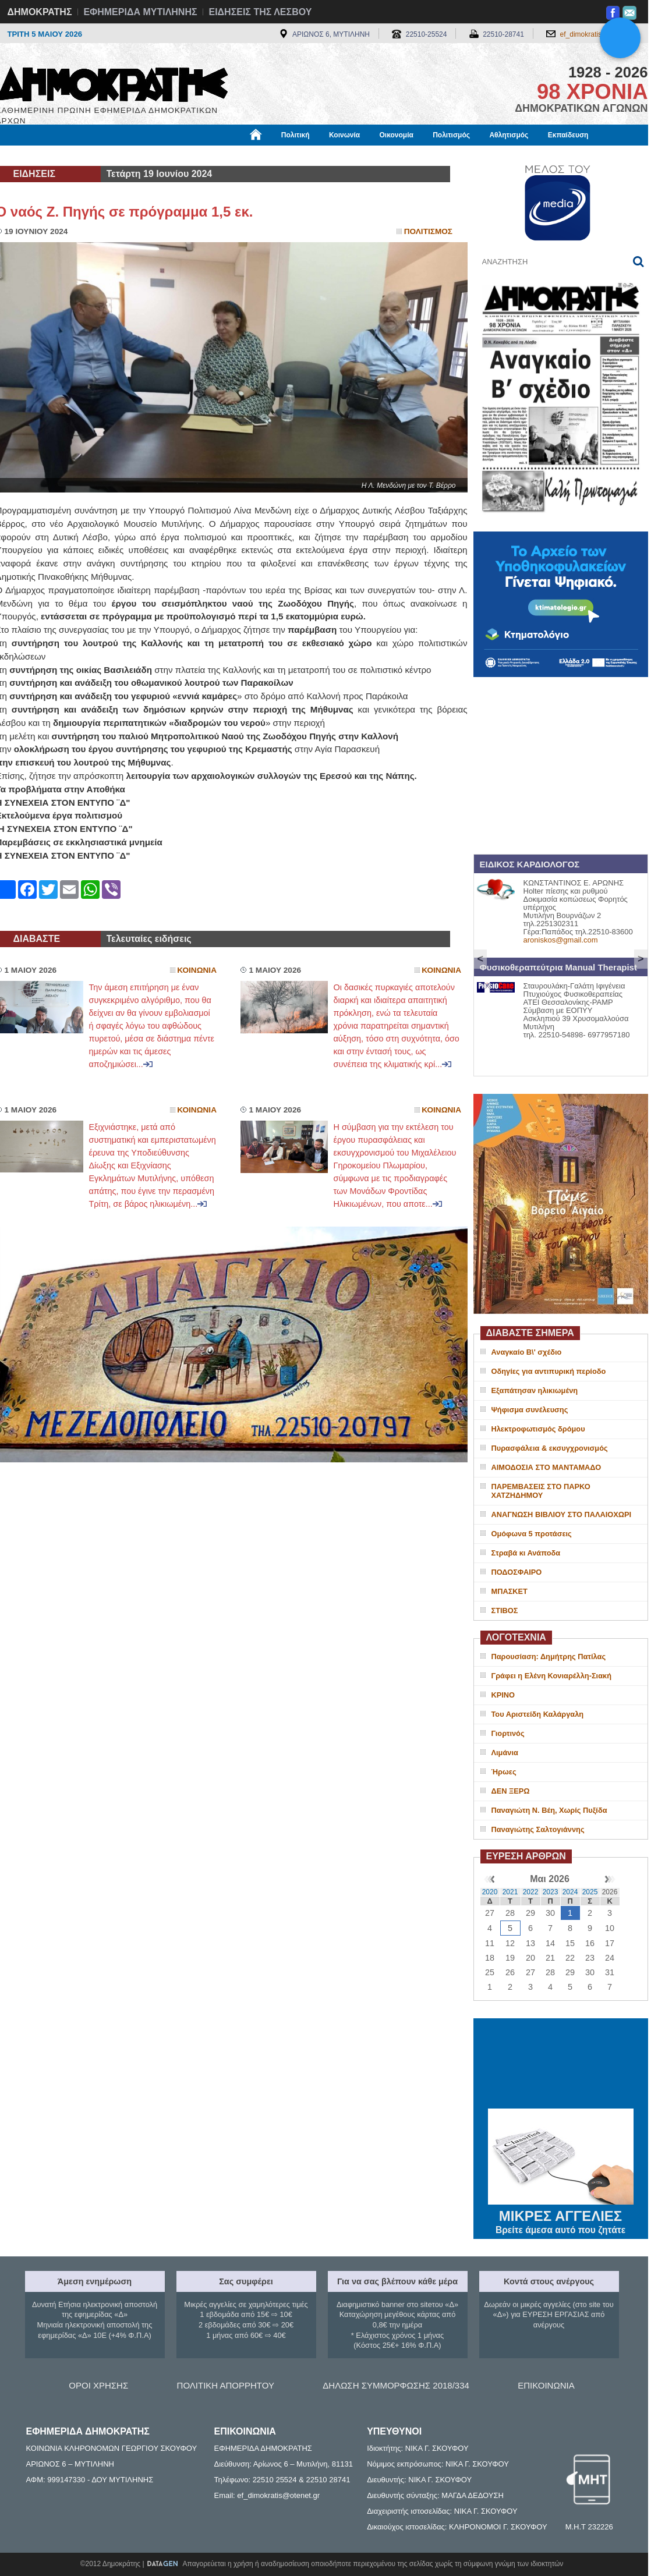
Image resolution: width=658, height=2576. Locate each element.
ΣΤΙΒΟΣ (504, 1610)
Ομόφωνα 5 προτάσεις (531, 1533)
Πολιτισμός (451, 135)
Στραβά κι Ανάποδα (526, 1553)
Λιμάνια (504, 1752)
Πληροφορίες (334, 155)
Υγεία (194, 155)
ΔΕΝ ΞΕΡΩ (510, 1791)
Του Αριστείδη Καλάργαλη (537, 1714)
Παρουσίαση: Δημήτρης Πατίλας (548, 1656)
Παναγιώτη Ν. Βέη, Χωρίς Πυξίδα (549, 1810)
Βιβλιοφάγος (144, 155)
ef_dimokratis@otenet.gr (598, 34)
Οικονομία (396, 135)
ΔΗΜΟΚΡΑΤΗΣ (40, 12)
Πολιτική (295, 135)
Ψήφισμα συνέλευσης (529, 1409)
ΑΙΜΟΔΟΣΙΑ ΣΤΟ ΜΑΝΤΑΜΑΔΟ (546, 1467)
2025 (590, 1892)
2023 (550, 1892)
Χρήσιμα (236, 155)
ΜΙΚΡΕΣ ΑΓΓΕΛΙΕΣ (560, 2214)
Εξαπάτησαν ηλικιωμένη (534, 1390)
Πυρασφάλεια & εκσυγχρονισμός (549, 1448)
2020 (490, 1892)
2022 (531, 1892)
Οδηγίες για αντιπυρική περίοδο (548, 1371)
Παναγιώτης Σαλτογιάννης (538, 1829)
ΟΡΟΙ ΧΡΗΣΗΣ (98, 2385)
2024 (570, 1892)
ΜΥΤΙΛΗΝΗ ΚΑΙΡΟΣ (560, 2065)
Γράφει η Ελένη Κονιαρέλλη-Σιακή (551, 1675)
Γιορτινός (508, 1733)
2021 (510, 1892)
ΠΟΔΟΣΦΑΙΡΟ (516, 1572)
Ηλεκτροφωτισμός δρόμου (538, 1429)
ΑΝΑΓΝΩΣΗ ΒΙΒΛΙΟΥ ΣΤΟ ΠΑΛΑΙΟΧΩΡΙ (561, 1514)
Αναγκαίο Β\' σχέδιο (526, 1352)
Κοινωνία (344, 135)
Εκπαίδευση (568, 135)
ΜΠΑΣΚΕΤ (509, 1591)
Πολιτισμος (428, 231)
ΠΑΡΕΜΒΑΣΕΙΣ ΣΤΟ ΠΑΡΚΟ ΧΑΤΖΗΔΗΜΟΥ (540, 1491)
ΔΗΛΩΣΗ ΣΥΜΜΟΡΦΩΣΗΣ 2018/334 (396, 2385)
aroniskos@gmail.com (560, 940)
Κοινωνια (197, 970)
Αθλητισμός (508, 135)
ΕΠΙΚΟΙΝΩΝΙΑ (546, 2385)
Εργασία (89, 155)
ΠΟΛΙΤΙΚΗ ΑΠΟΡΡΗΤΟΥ (225, 2385)
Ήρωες (504, 1771)
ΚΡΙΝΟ (503, 1695)
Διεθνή (281, 155)
